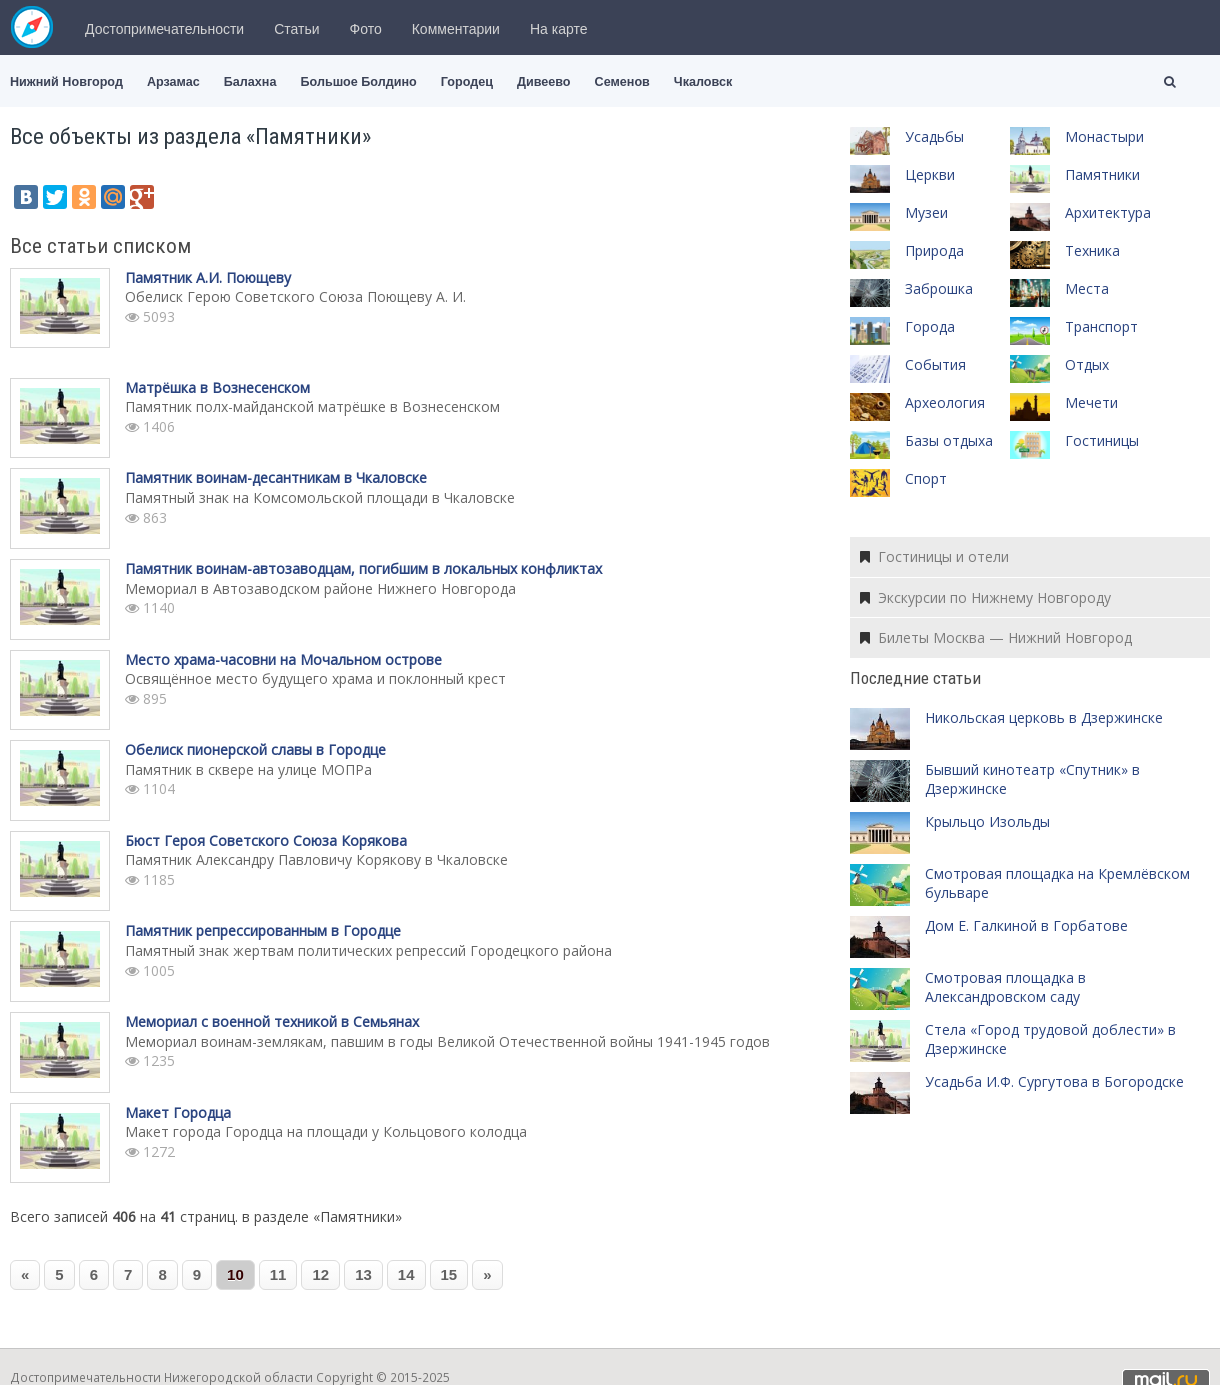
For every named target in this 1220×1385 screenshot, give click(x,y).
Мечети (1091, 402)
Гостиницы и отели (934, 556)
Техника (1092, 250)
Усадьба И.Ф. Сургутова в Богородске (1054, 1081)
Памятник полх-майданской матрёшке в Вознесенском (312, 406)
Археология (945, 402)
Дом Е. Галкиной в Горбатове (1026, 925)
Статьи (296, 29)
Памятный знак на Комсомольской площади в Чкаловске (320, 497)
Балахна (250, 82)
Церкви (930, 174)
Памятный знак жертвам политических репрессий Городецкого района (368, 950)
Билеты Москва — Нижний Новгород (996, 637)
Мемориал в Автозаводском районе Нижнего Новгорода (320, 588)
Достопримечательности (164, 29)
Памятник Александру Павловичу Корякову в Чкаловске (316, 859)
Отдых (1087, 364)
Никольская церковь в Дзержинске (1044, 717)
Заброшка (939, 288)
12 (320, 1274)
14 (406, 1274)
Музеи (926, 212)
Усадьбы (934, 136)
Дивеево (544, 82)
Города (930, 326)
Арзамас (173, 82)
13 (363, 1274)
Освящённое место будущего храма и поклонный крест (315, 678)
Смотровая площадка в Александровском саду (1005, 987)
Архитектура (1108, 212)
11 (278, 1274)
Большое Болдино (358, 82)
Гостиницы (1102, 440)
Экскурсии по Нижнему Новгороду (985, 597)
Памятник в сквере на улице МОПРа (248, 769)
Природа (934, 250)
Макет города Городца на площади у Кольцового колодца (326, 1131)
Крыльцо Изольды (987, 821)
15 (449, 1274)
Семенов (622, 82)
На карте (559, 29)
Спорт (926, 478)
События (935, 364)
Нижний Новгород (66, 82)
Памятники (1102, 174)
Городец (467, 82)
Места (1087, 288)
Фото (366, 29)
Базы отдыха (949, 440)
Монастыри (1104, 136)
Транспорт (1101, 326)
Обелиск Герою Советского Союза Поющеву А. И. (295, 296)
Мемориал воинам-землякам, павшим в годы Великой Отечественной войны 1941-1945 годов (447, 1041)
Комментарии (456, 29)
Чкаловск (703, 82)
